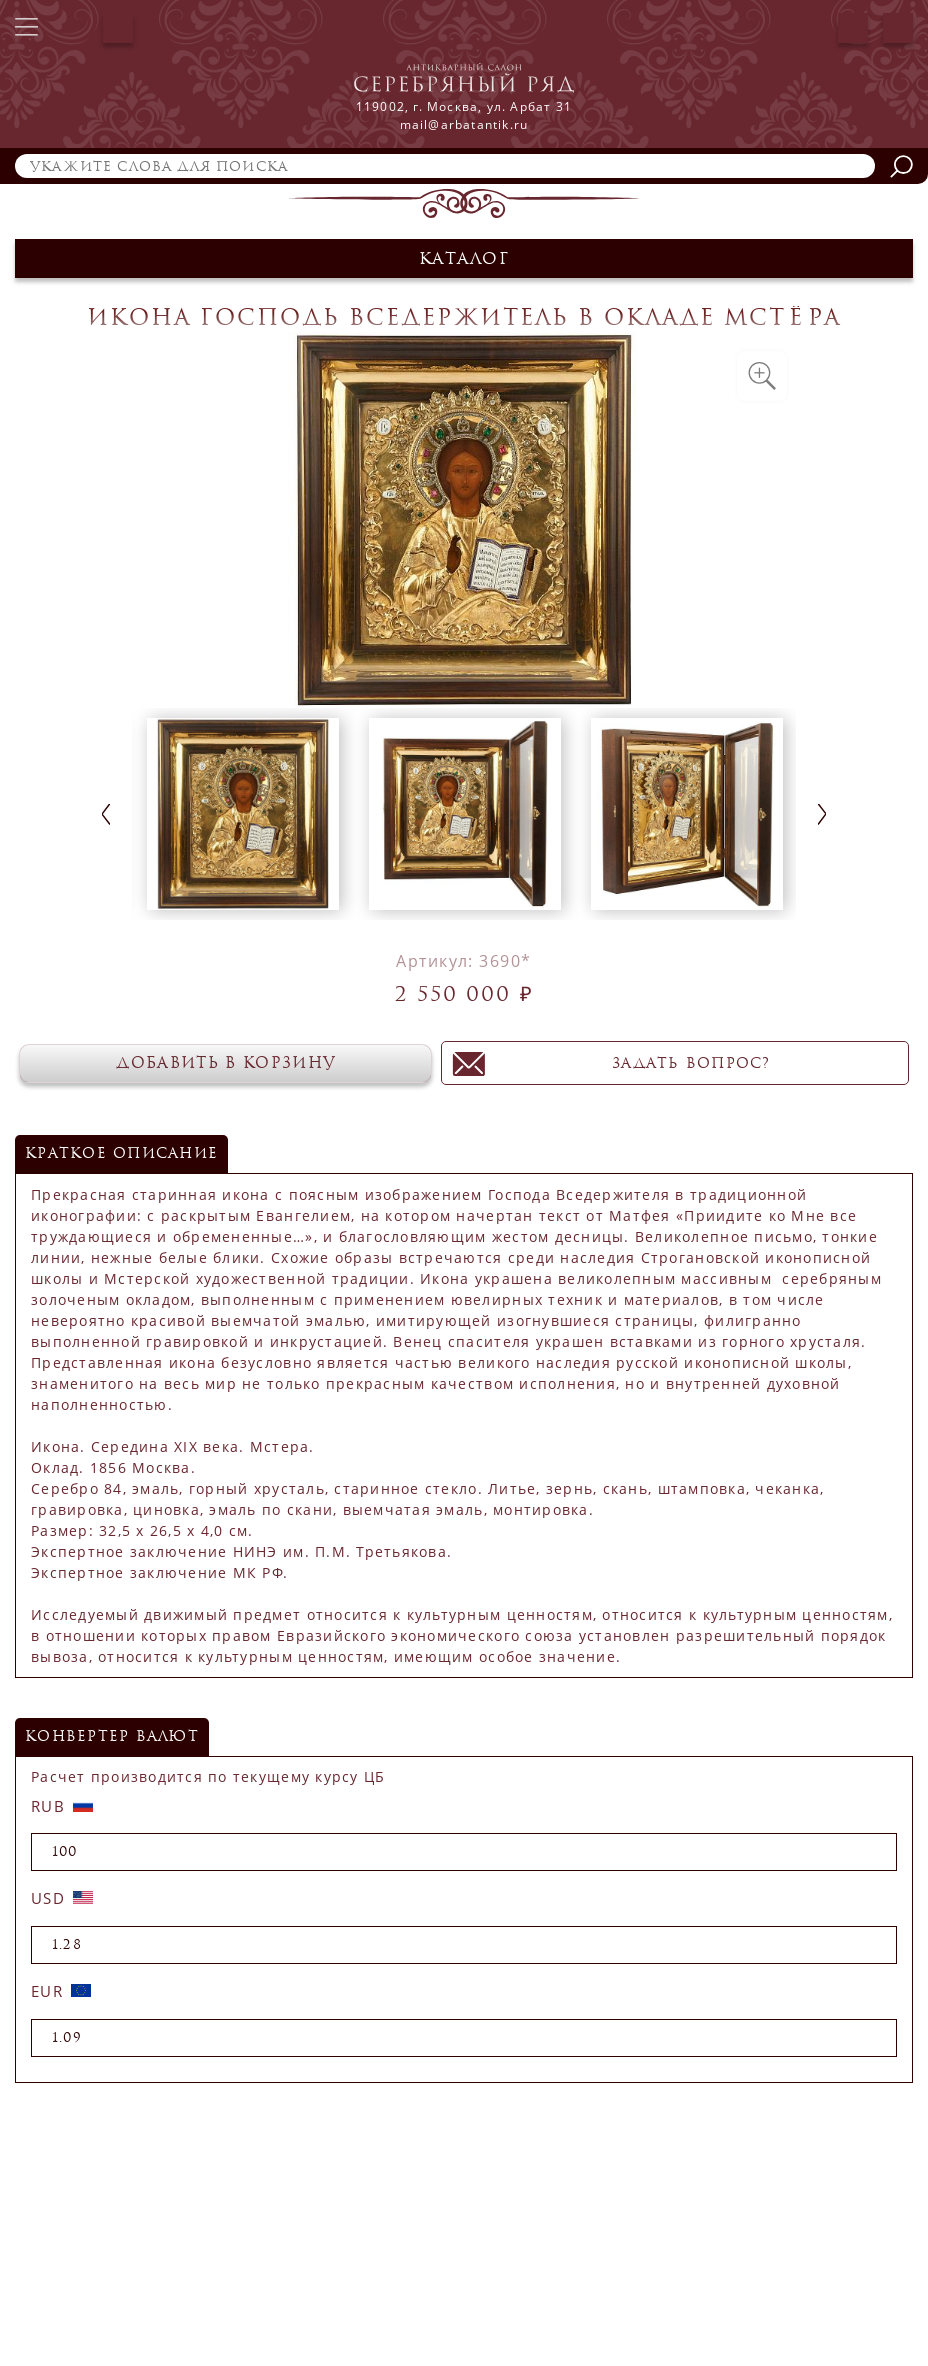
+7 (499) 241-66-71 (70, 28)
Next (822, 814)
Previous (106, 814)
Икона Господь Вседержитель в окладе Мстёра (464, 317)
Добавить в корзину (239, 1063)
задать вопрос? (705, 1063)
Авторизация (853, 28)
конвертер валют (112, 1736)
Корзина (898, 28)
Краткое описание (121, 1153)
